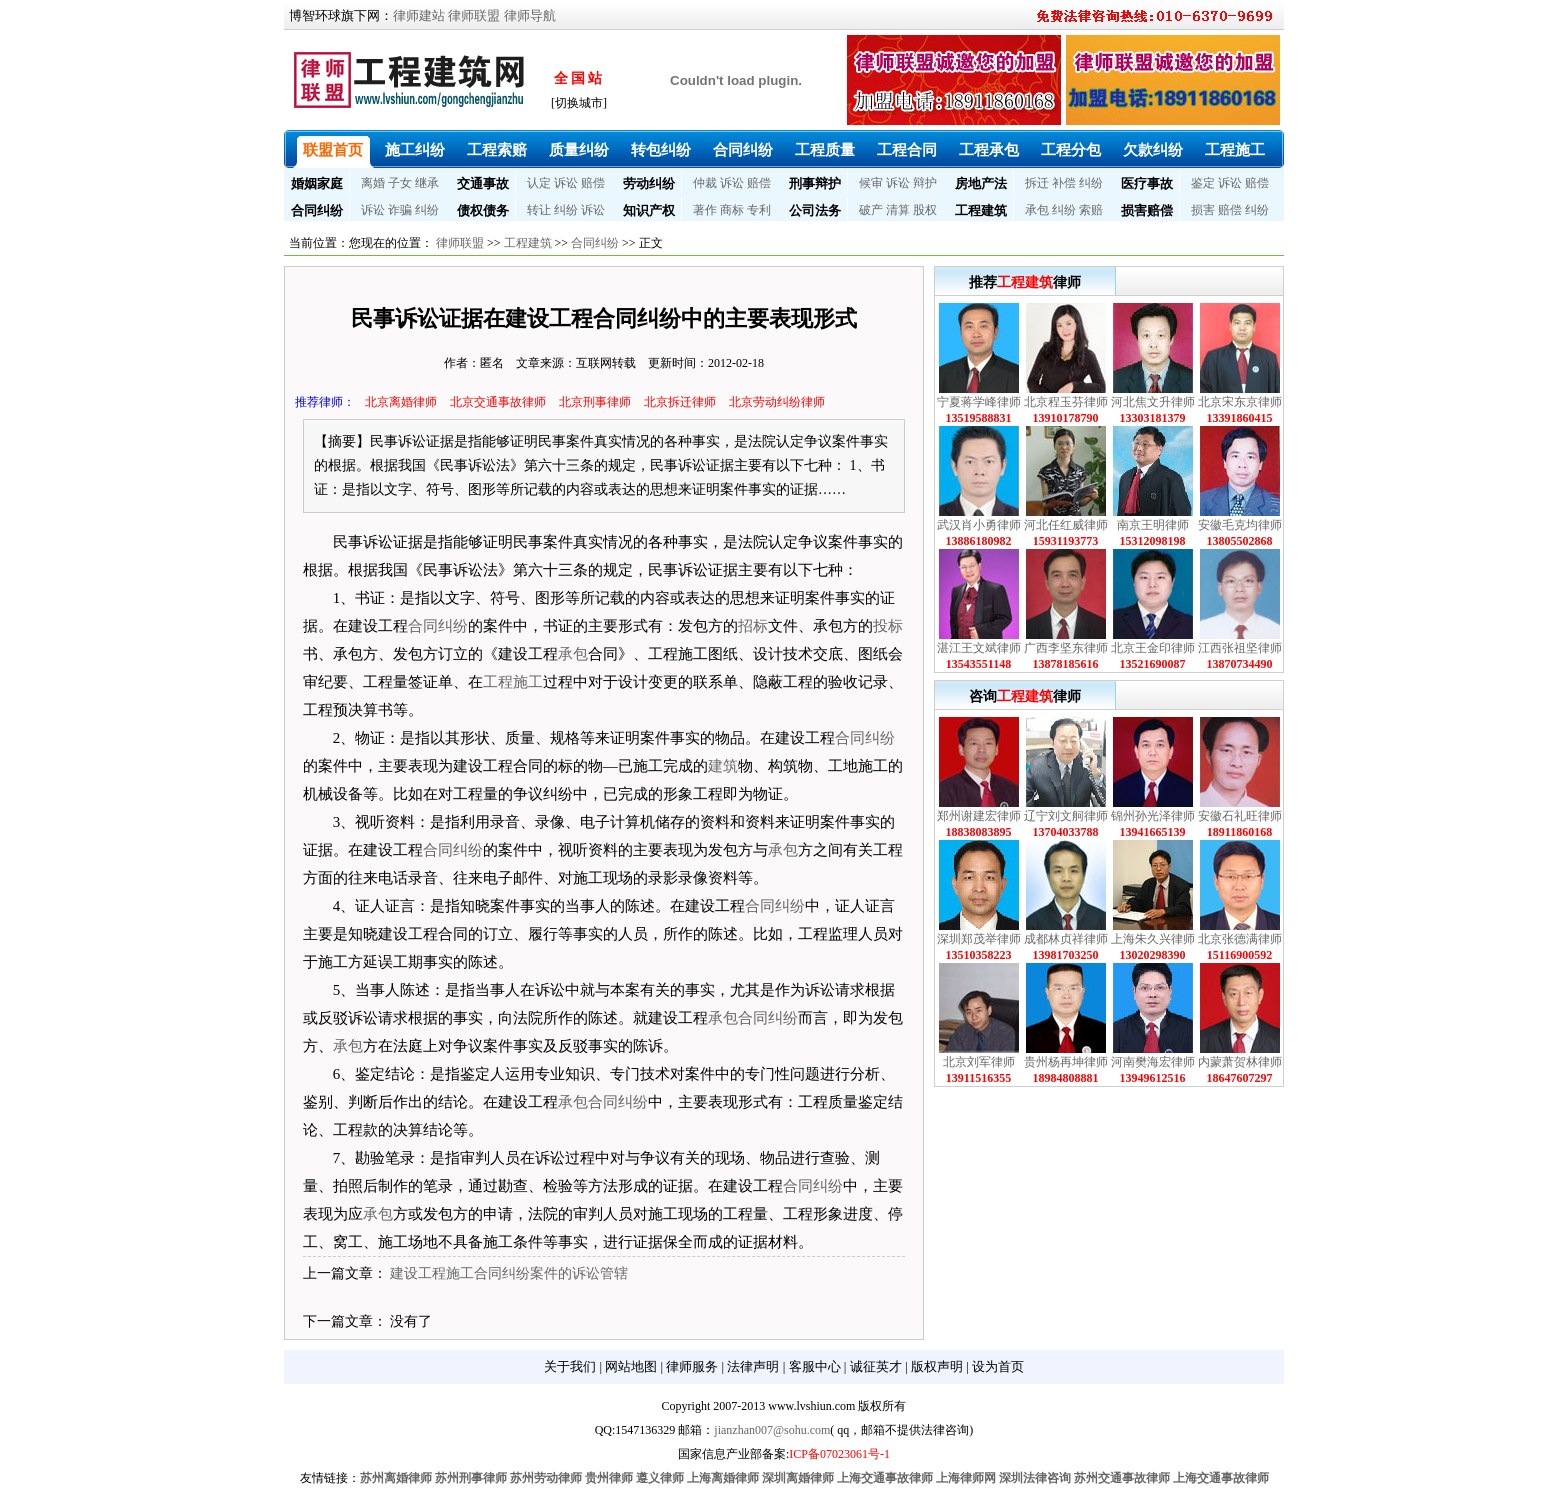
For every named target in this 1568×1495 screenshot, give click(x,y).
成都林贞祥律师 (1066, 939)
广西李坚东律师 (1066, 648)
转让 (539, 210)
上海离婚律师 (723, 1478)
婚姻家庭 (317, 183)
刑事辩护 (815, 183)
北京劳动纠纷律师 (777, 402)
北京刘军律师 (979, 1062)
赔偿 (593, 183)
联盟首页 (333, 150)
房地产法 (981, 183)
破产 (871, 210)
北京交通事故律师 (498, 402)
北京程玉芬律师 (1066, 402)
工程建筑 (981, 210)
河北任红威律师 (1066, 525)
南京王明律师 (1153, 525)
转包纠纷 (661, 150)
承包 (1037, 210)
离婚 (373, 183)
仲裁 (705, 183)
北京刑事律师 (595, 402)
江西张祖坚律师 (1240, 648)
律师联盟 (474, 15)
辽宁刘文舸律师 (1066, 816)
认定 (539, 183)
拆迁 (1037, 183)
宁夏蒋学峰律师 (979, 402)
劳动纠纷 (649, 183)
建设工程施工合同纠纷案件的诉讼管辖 (509, 1273)
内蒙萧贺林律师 (1240, 1062)
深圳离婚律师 (798, 1478)
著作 (705, 210)
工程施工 (1235, 150)
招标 (753, 626)
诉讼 (566, 183)
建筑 (723, 766)
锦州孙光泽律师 (1153, 816)
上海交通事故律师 (885, 1478)
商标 (732, 210)
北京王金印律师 (1153, 648)
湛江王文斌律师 (979, 648)
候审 (871, 183)
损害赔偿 (1147, 210)
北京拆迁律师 (680, 402)
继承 (427, 183)
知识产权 (649, 210)
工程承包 (989, 150)
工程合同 (907, 150)
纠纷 (1091, 183)
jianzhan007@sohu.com (772, 1430)
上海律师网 (966, 1478)
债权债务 (483, 210)
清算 (898, 210)
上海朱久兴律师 (1153, 939)
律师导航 (530, 15)
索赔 (1091, 210)
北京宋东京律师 (1240, 402)
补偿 (1064, 183)
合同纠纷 (743, 150)
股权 (925, 210)
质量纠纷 (579, 150)
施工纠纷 (415, 150)
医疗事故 (1147, 183)
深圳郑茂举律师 (979, 939)
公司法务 (815, 210)
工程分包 (1071, 150)
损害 (1203, 210)
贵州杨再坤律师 (1066, 1062)
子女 (400, 183)
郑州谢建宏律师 (979, 816)
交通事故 (483, 183)
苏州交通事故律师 (1122, 1478)
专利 (759, 210)
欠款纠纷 (1153, 150)
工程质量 (825, 150)
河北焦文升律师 (1153, 402)
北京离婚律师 (401, 402)
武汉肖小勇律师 (979, 525)
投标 (888, 626)
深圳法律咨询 (1035, 1478)
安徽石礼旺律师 (1240, 816)
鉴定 (1203, 183)
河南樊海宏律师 (1153, 1062)
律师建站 (419, 15)
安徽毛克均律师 (1240, 525)
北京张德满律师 (1240, 939)
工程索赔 (497, 150)
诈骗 (400, 210)
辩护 (925, 183)
